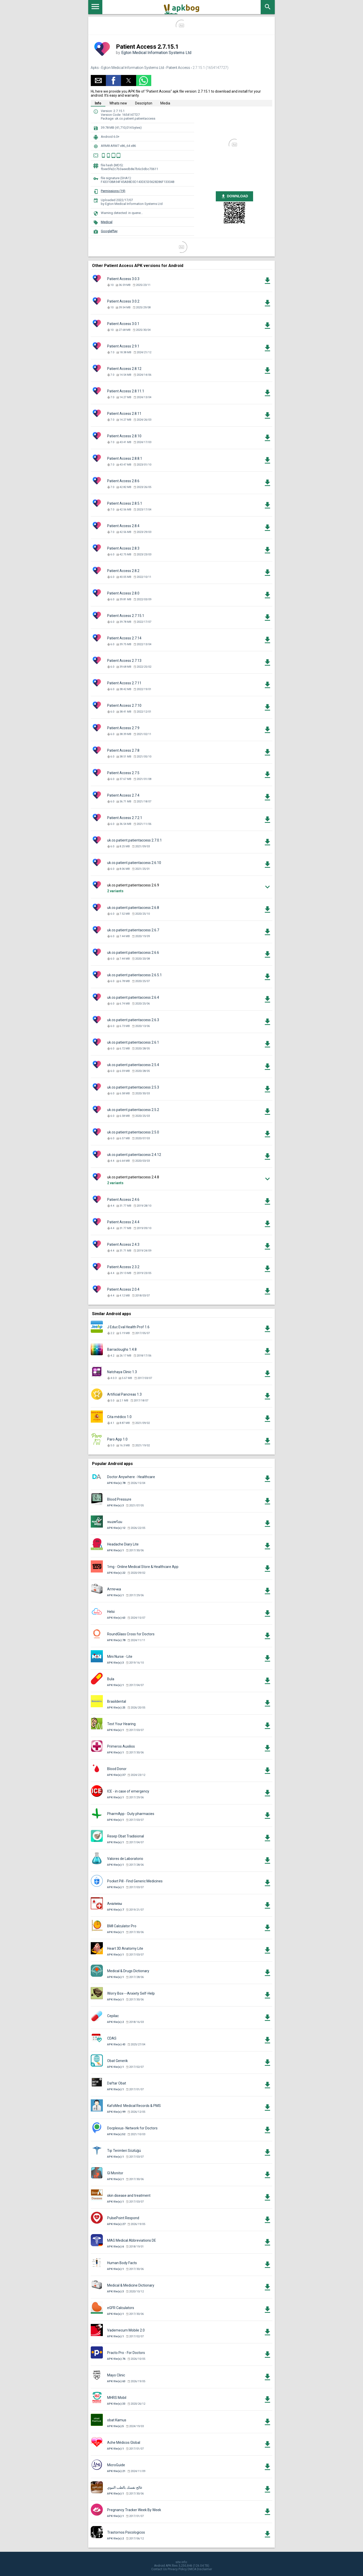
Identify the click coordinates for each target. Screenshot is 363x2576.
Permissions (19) (113, 191)
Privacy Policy (177, 2569)
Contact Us (159, 2569)
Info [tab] (98, 103)
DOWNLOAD (234, 196)
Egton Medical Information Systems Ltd (156, 52)
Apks (95, 68)
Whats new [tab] (118, 103)
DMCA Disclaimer (200, 2569)
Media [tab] (165, 103)
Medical (106, 222)
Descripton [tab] (143, 103)
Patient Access (178, 68)
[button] (98, 80)
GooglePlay (109, 231)
